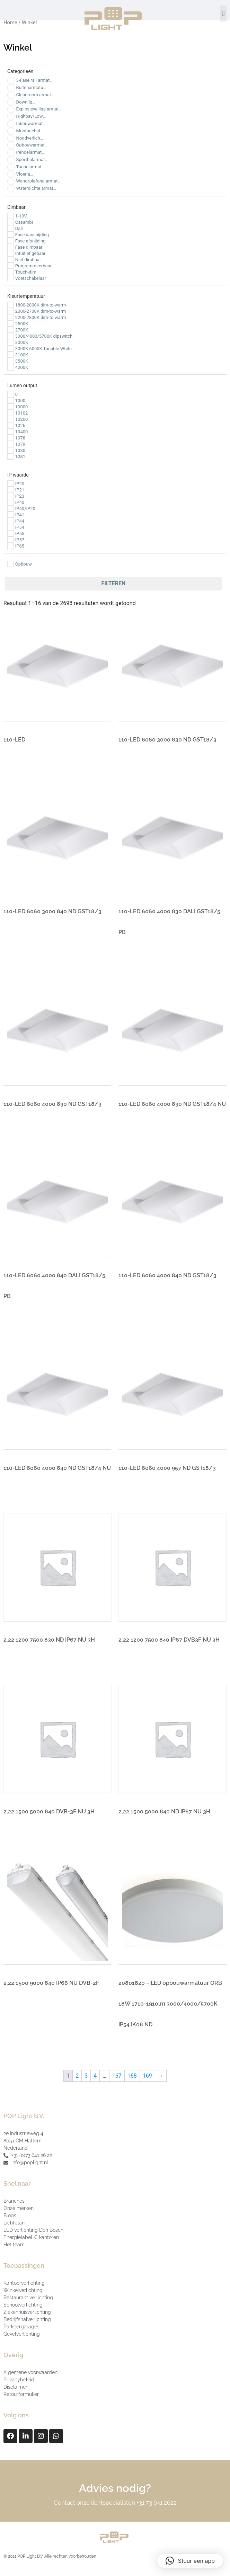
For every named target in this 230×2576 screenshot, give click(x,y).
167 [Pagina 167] (117, 2075)
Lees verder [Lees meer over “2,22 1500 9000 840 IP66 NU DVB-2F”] (24, 2008)
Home (10, 22)
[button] (223, 14)
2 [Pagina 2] (77, 2075)
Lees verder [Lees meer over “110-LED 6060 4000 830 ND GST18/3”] (24, 1128)
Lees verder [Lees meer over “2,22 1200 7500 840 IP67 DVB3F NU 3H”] (139, 1664)
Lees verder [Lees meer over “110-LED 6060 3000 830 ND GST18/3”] (139, 764)
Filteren (113, 583)
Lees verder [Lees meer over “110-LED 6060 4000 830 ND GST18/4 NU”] (139, 1128)
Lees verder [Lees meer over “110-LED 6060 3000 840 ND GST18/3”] (24, 936)
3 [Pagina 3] (86, 2075)
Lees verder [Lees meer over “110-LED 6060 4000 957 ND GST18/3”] (139, 1493)
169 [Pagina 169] (147, 2075)
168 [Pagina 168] (132, 2075)
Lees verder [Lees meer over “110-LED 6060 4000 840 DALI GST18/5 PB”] (24, 1321)
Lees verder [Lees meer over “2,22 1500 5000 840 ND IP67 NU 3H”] (139, 1836)
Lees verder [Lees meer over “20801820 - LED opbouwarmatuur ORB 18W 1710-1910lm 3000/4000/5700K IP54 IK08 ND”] (139, 2049)
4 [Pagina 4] (95, 2075)
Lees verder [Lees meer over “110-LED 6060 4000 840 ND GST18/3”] (139, 1300)
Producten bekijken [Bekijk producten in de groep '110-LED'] (34, 764)
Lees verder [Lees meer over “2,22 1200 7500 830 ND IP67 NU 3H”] (24, 1664)
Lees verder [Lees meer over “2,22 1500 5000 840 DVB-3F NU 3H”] (24, 1836)
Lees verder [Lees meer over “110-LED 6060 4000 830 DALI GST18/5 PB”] (139, 957)
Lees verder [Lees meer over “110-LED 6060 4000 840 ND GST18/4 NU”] (24, 1493)
